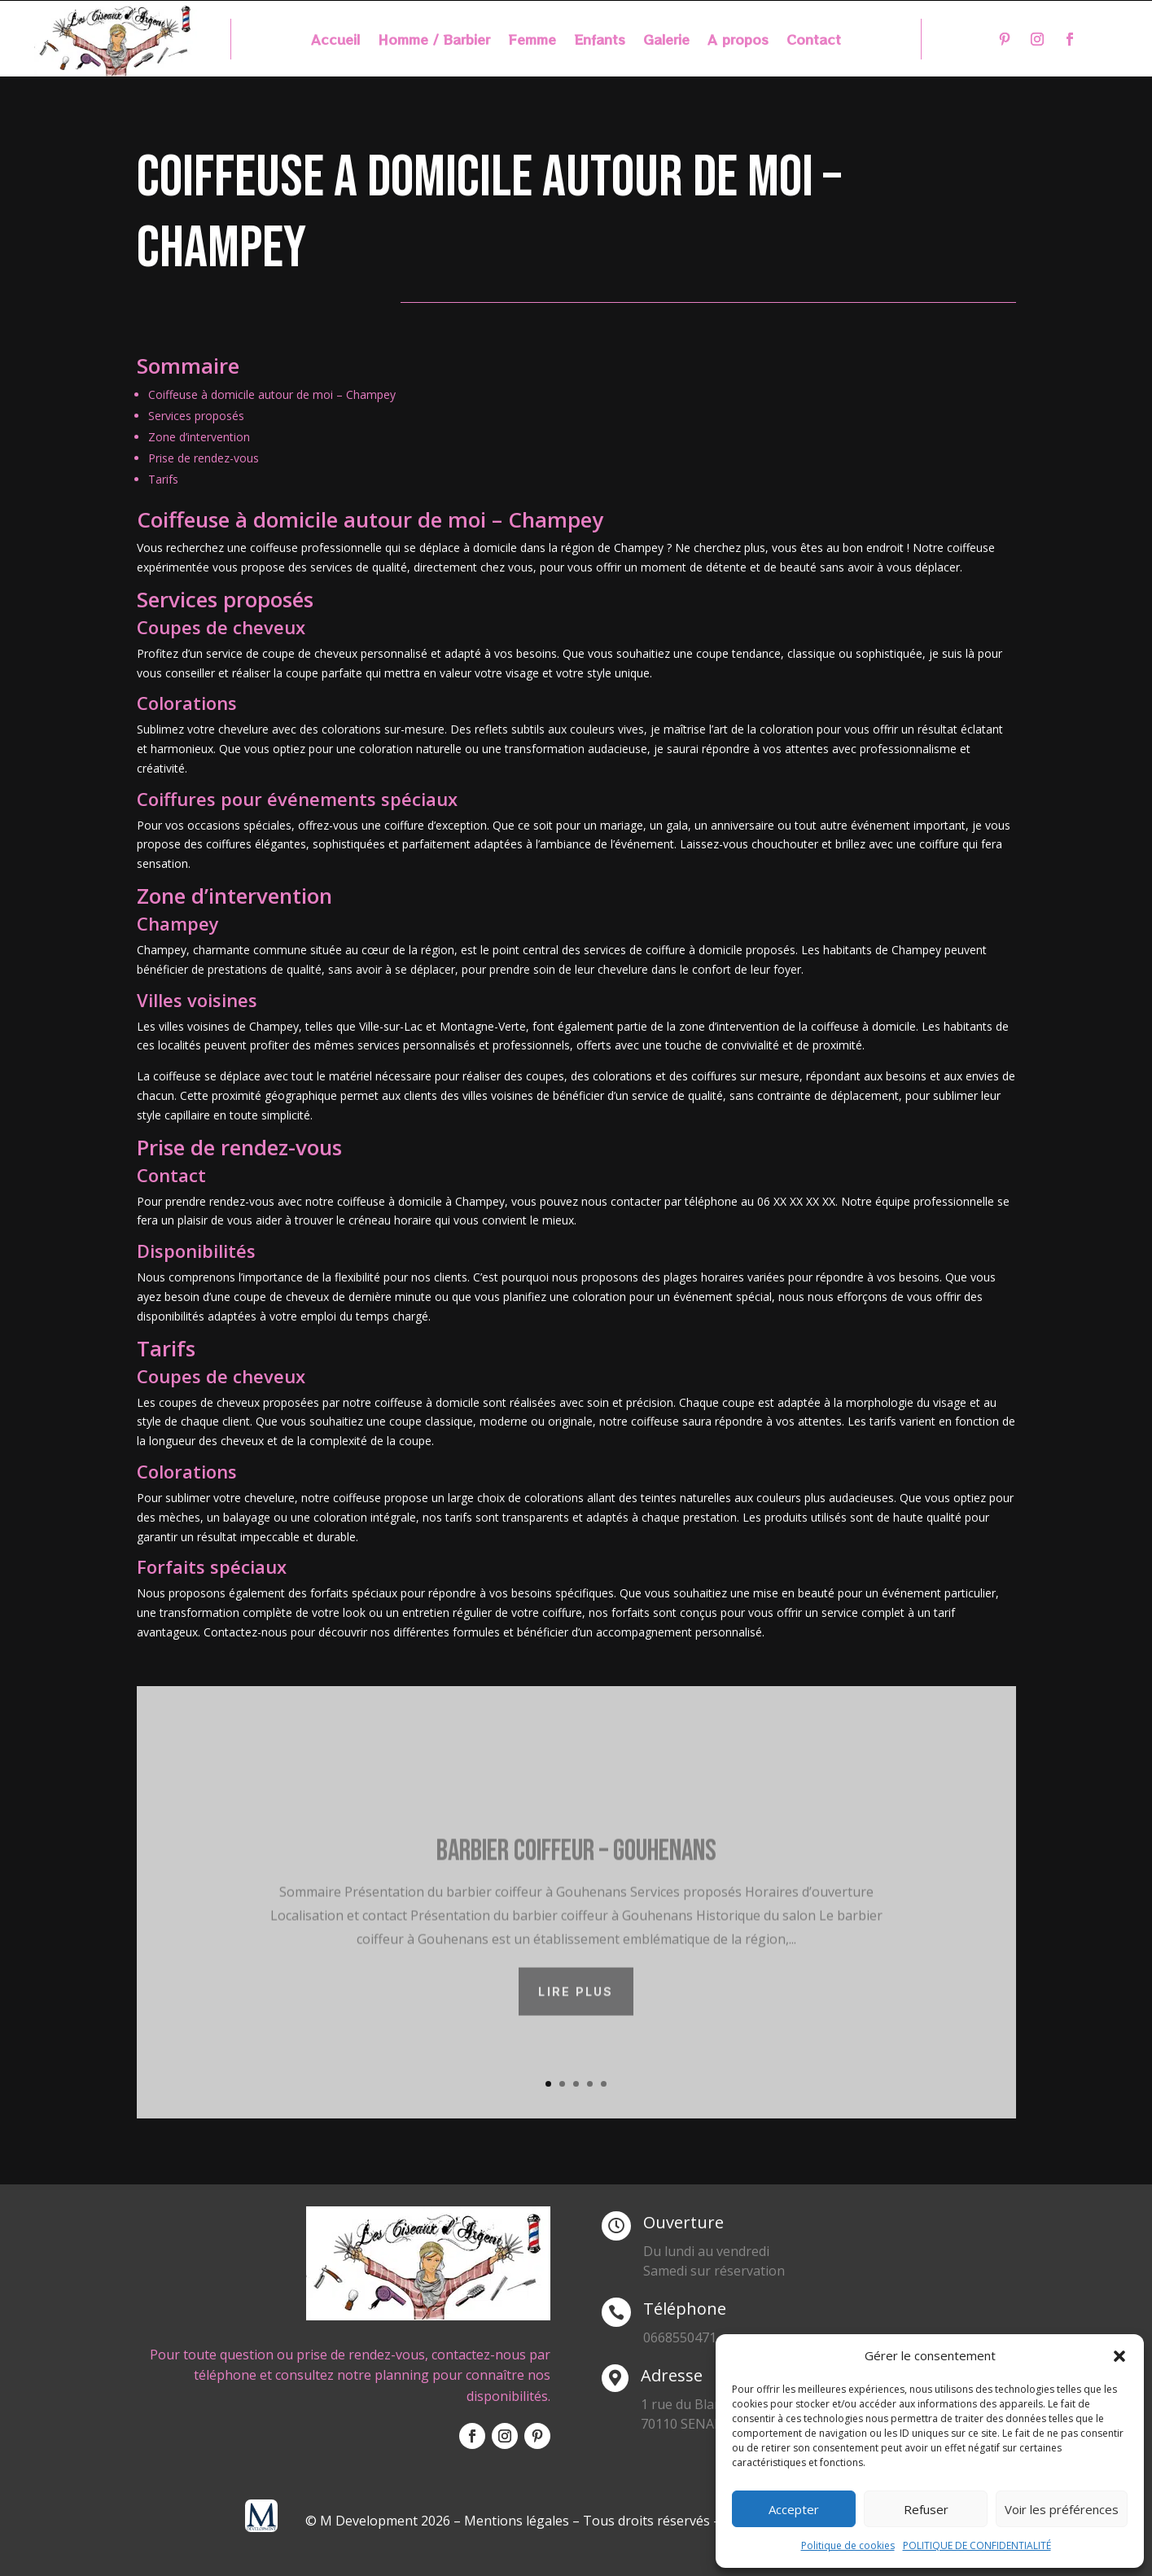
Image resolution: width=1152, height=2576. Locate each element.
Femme (532, 41)
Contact (813, 41)
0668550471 (679, 2337)
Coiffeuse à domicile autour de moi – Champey (272, 394)
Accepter (794, 2509)
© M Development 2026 (379, 2521)
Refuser (926, 2509)
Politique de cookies (848, 2545)
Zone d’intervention (199, 437)
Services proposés (196, 415)
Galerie (666, 41)
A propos (738, 41)
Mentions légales (516, 2521)
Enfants (599, 41)
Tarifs (163, 479)
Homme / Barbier (434, 41)
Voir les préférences (1062, 2509)
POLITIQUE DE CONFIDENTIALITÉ (977, 2545)
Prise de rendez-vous (203, 458)
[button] (1119, 2356)
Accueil (335, 41)
